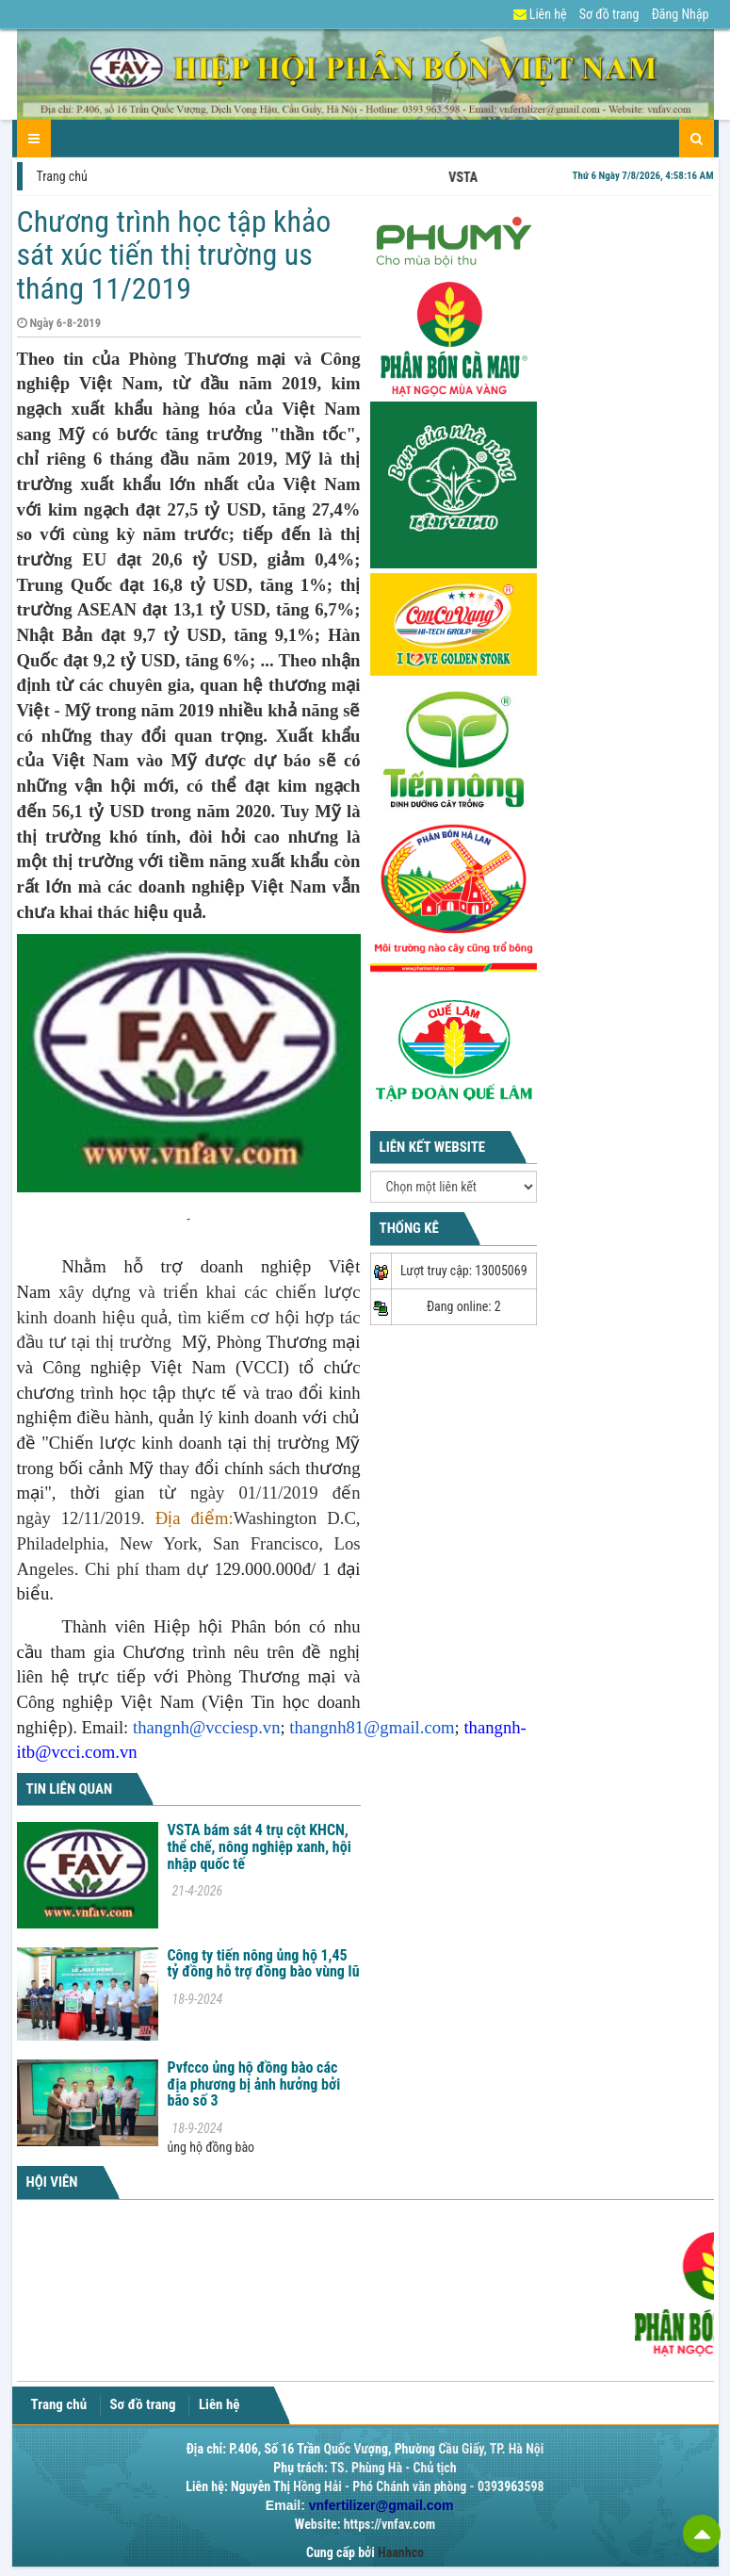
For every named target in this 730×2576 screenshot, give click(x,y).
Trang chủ (62, 176)
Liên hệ (540, 14)
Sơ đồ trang (609, 14)
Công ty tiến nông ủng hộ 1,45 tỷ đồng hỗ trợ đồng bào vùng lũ (264, 1963)
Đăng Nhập (680, 14)
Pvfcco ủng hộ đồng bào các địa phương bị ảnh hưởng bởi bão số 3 (254, 2084)
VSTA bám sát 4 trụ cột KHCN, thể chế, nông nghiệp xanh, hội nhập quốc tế (259, 1846)
